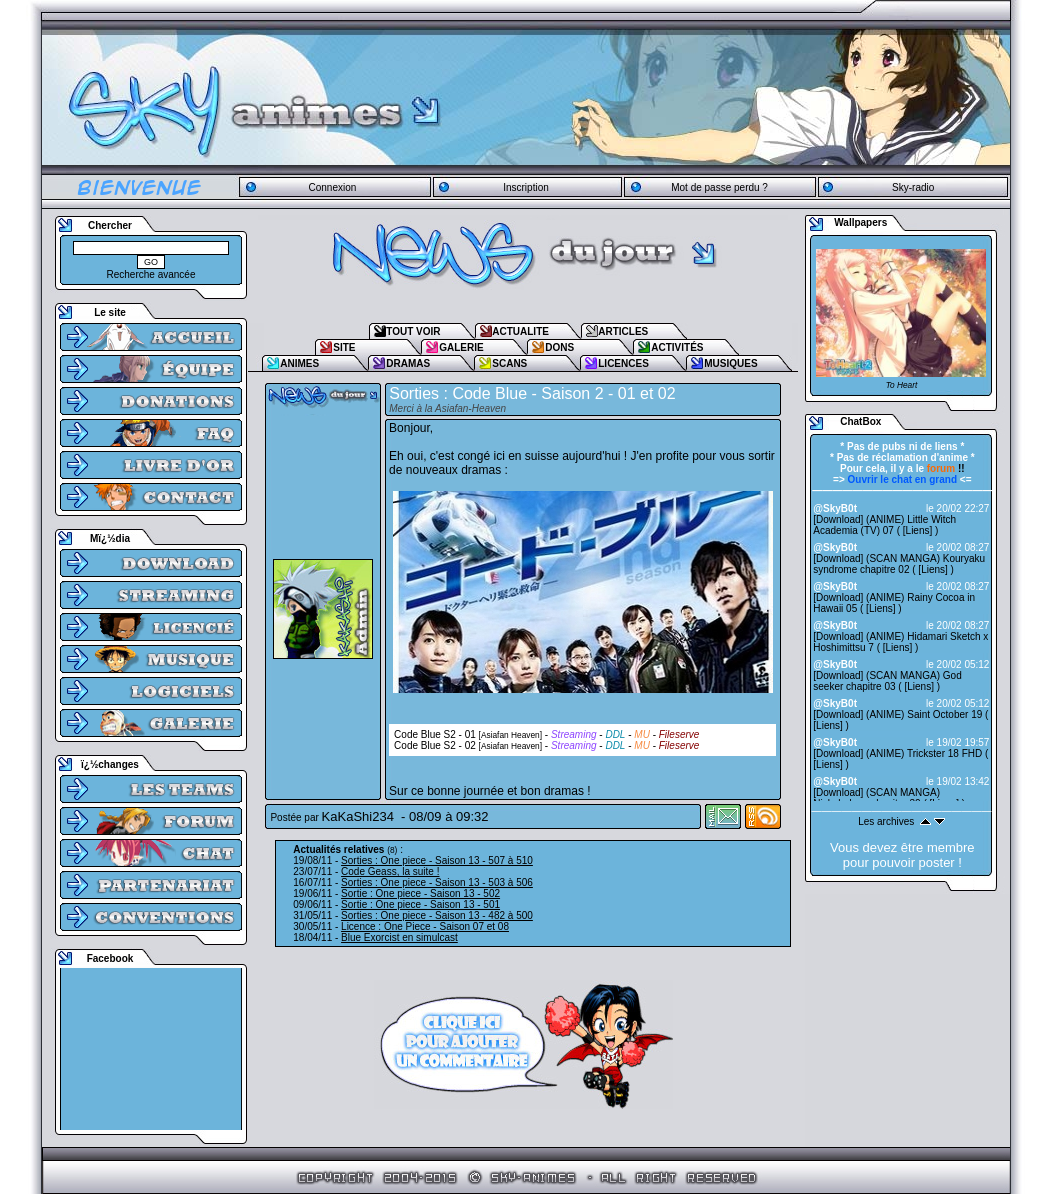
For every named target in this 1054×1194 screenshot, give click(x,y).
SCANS (509, 363)
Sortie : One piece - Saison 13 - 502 (420, 893)
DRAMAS (408, 363)
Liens (918, 530)
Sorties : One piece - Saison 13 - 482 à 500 (437, 915)
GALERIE (461, 347)
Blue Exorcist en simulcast (399, 937)
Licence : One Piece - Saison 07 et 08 (425, 926)
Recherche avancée (151, 274)
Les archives (886, 821)
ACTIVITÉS (677, 347)
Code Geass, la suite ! (390, 871)
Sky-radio (913, 187)
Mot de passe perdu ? (719, 187)
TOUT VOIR (413, 331)
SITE (344, 347)
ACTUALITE (520, 331)
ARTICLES (623, 331)
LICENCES (623, 363)
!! (946, 468)
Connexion (332, 187)
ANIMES (299, 363)
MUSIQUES (730, 363)
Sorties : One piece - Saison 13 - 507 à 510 (437, 860)
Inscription (526, 187)
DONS (559, 347)
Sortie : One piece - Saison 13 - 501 (420, 904)
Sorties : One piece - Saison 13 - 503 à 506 (437, 882)
